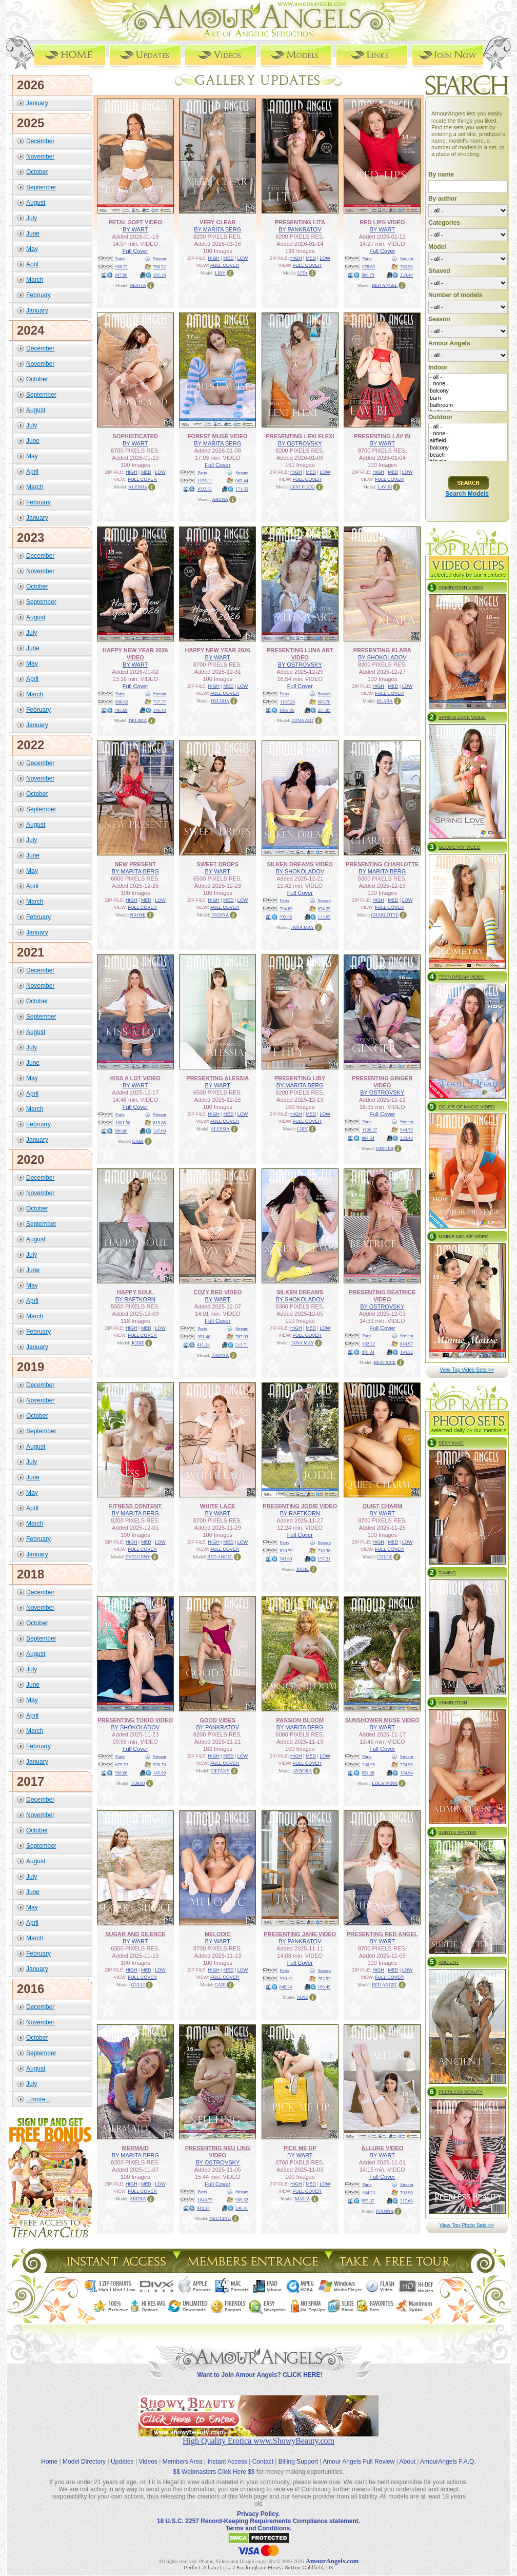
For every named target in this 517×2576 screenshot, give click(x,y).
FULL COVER (224, 265)
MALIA (302, 2198)
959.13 (286, 1978)
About (407, 2461)
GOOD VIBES (217, 1720)
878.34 (368, 1352)
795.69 (121, 710)
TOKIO (138, 1783)
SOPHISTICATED (135, 436)
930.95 (368, 1764)
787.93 (241, 1336)
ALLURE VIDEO (382, 2148)
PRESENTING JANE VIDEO (300, 1934)
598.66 (121, 1772)
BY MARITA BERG (217, 229)
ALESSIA (137, 487)
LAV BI (384, 487)
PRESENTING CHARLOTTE (382, 864)
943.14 (203, 2208)
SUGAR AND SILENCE (135, 1934)
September (41, 187)
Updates (122, 2461)
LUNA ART (302, 720)
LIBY (220, 273)
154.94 (406, 1772)
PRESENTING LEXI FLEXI (300, 436)
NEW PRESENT (135, 864)
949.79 (406, 1130)
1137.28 (287, 702)
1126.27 (369, 1130)
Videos (147, 2461)
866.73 (368, 275)
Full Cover (135, 251)
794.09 (286, 908)
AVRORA (302, 1770)
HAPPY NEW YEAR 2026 (217, 650)
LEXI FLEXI (302, 487)
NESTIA (138, 285)
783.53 (324, 1978)
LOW (242, 258)
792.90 (406, 2192)
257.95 (324, 710)
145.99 (159, 1772)
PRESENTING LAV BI (382, 436)
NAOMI (138, 915)
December (40, 141)
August (35, 202)
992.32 (368, 1343)
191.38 (159, 275)
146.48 (159, 710)
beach (468, 455)
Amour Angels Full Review (358, 2461)
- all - (468, 377)
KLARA (385, 701)
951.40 (203, 1336)
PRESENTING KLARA (382, 650)
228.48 (406, 1138)
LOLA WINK (384, 1783)
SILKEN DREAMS (299, 1292)
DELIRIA (138, 720)
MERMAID (135, 2148)
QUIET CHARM (382, 1506)
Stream (160, 258)
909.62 (241, 2199)
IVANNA (220, 915)
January (37, 103)
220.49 (406, 275)
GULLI (138, 1984)
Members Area (183, 2461)
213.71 (241, 1345)
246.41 (241, 2208)
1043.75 (204, 2199)
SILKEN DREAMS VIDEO (300, 864)
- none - (468, 383)
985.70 (324, 702)
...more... (38, 2099)
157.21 (324, 1559)
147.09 (159, 1131)
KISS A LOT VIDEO (135, 1078)
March (34, 279)
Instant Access (227, 2461)
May (32, 248)
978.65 (368, 266)
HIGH (214, 258)
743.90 (286, 1559)
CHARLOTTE (385, 915)
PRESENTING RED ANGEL (382, 1934)
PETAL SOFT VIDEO (135, 222)
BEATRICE (385, 1362)
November (40, 156)
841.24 (203, 1345)
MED (228, 258)
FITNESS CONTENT (135, 1506)
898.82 (121, 702)
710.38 (324, 1550)
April (32, 264)
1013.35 (287, 710)
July (31, 218)
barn (468, 398)
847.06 (121, 275)
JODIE (137, 1342)
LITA (302, 273)
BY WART (135, 229)
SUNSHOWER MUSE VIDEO (382, 1720)
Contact (262, 2461)
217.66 (406, 2200)
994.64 (368, 1138)
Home (49, 2461)
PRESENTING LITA (300, 222)
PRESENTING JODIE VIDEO (300, 1506)
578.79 (159, 1764)
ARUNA (220, 499)
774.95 (406, 1764)
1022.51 (204, 489)
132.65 (324, 917)
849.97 (406, 1343)
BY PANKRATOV (300, 229)
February (38, 295)
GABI (138, 1141)
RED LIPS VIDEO (382, 222)
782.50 (406, 266)
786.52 (159, 266)
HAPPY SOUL (135, 1292)
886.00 (121, 1131)
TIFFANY (220, 1770)
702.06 (286, 917)
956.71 (121, 266)
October (37, 171)
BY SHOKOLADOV (382, 657)
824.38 (368, 1772)
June (32, 233)
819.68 (159, 1122)
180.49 (324, 1986)
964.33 (368, 2192)
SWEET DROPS (217, 864)
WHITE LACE (217, 1506)
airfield (468, 440)
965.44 (241, 480)
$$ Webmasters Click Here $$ (213, 2471)
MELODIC (218, 1934)
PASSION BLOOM (300, 1720)
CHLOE (384, 1556)
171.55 (241, 489)
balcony (468, 391)
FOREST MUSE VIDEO (218, 436)
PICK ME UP (300, 2148)
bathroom (468, 405)
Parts (120, 258)
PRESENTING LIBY (300, 1078)
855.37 (368, 2200)
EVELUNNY (137, 1556)
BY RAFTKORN (135, 1299)
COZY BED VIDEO (217, 1292)
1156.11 (204, 480)
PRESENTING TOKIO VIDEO (135, 1720)
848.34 (286, 1986)
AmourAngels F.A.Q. (448, 2461)
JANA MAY (302, 927)
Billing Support (298, 2461)
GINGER (384, 1148)
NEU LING (220, 2218)
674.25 (324, 908)
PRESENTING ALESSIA (217, 1078)
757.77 (159, 702)
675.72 (121, 1764)
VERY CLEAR (217, 222)
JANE (302, 1997)
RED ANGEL (384, 285)
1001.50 (122, 1122)
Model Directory (84, 2461)
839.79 (286, 1550)
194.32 (406, 1352)
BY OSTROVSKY (300, 443)
